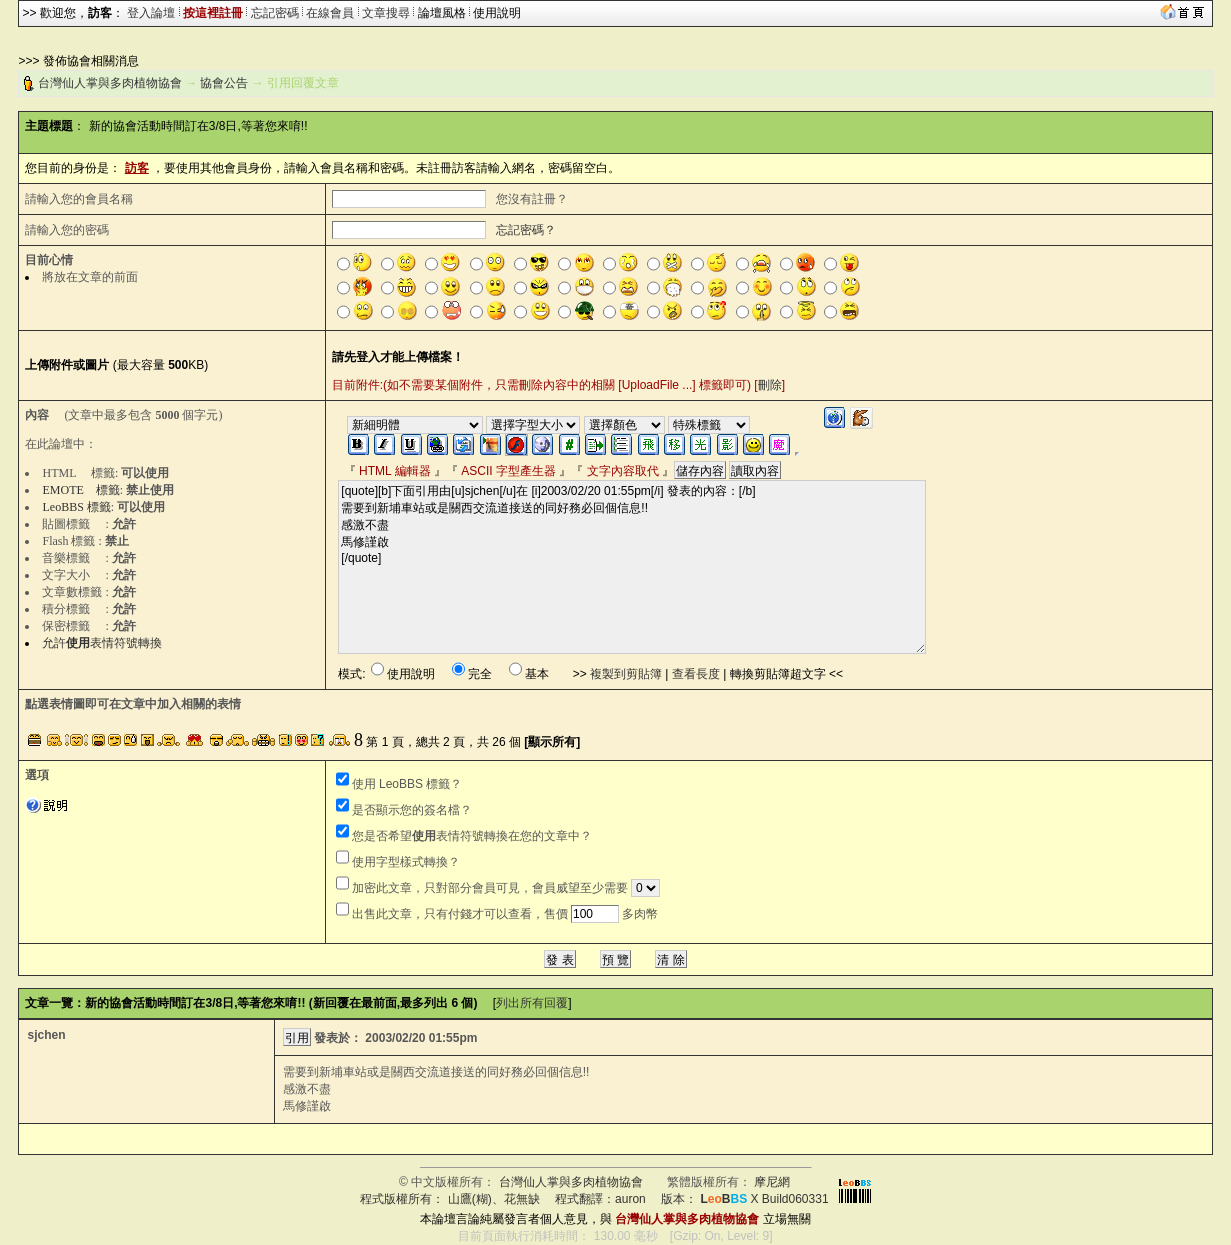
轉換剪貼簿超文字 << (786, 674)
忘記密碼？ (526, 230)
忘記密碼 (275, 13)
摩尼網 (772, 1182)
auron (630, 1199)
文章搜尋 (386, 13)
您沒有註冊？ (532, 199)
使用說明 (497, 13)
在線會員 (330, 13)
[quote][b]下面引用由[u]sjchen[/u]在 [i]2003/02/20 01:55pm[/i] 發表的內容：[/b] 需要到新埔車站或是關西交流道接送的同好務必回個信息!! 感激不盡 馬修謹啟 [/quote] (632, 567)
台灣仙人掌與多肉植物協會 (110, 83)
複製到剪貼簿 (626, 674)
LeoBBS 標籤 (76, 507)
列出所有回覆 (532, 1003)
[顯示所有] (552, 742)
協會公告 (224, 83)
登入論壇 (151, 13)
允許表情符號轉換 (102, 643)
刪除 (770, 385)
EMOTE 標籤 (80, 490)
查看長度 (696, 674)
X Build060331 (764, 1199)
